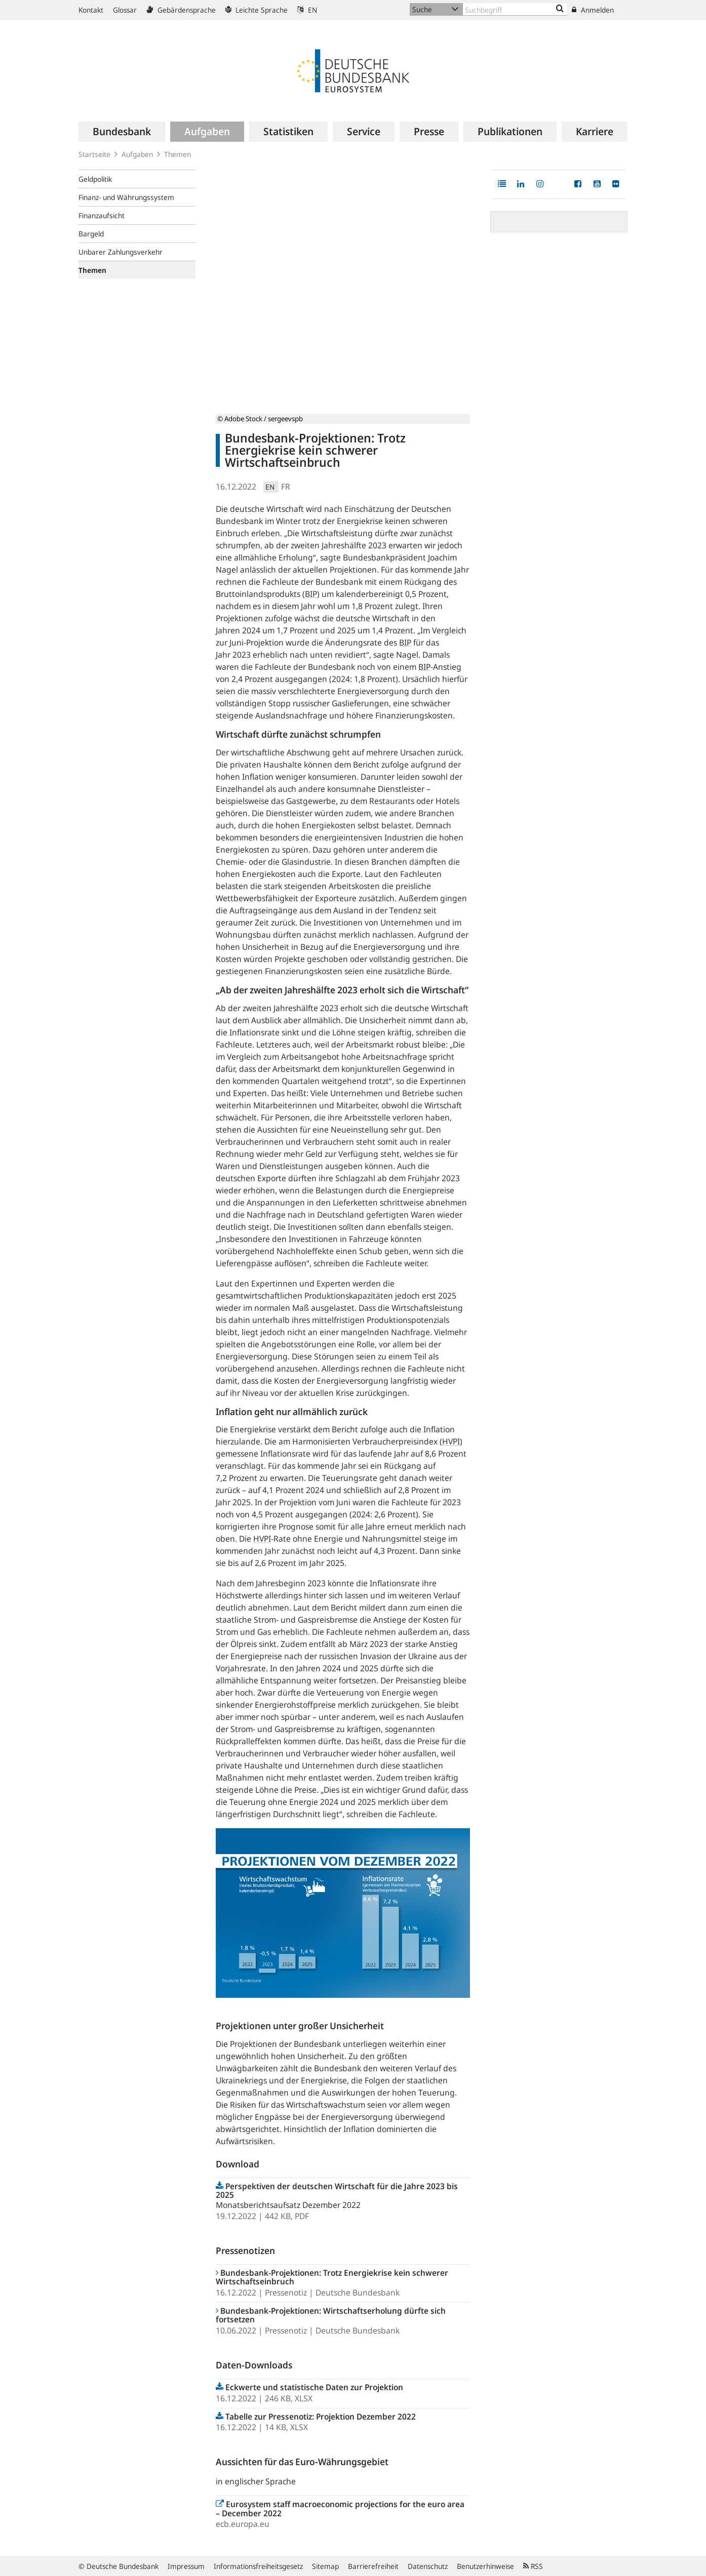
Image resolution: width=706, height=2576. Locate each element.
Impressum (186, 2566)
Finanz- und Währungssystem (126, 197)
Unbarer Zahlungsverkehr (121, 252)
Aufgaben (137, 154)
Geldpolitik (95, 179)
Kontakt (91, 10)
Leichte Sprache (256, 10)
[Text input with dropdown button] (515, 9)
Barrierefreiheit (373, 2566)
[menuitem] (122, 132)
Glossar (125, 10)
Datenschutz (428, 2566)
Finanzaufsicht (102, 215)
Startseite (94, 154)
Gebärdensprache (181, 10)
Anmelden (593, 10)
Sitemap (325, 2566)
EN (307, 10)
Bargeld (91, 233)
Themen (177, 154)
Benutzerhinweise (485, 2566)
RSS (533, 2566)
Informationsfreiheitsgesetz (258, 2566)
